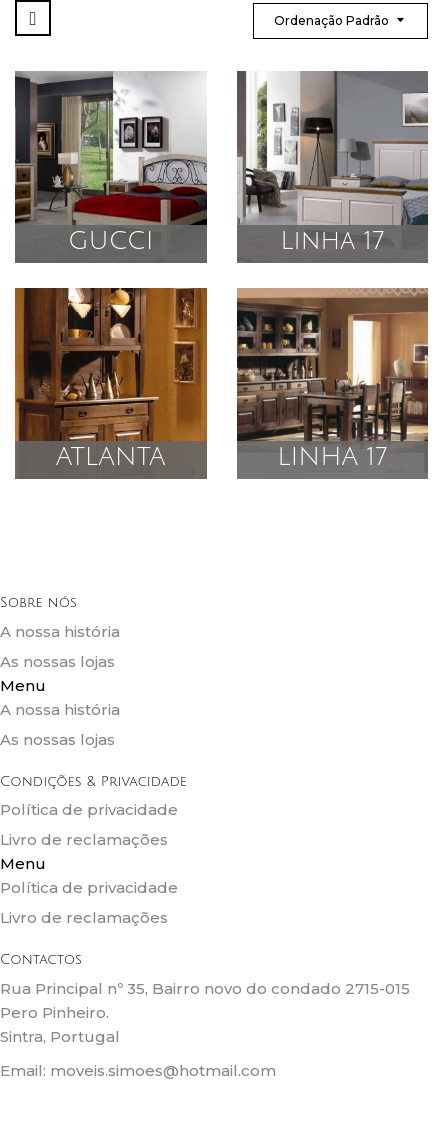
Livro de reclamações (84, 839)
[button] (221, 686)
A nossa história (60, 631)
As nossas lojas (57, 661)
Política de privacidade (89, 809)
